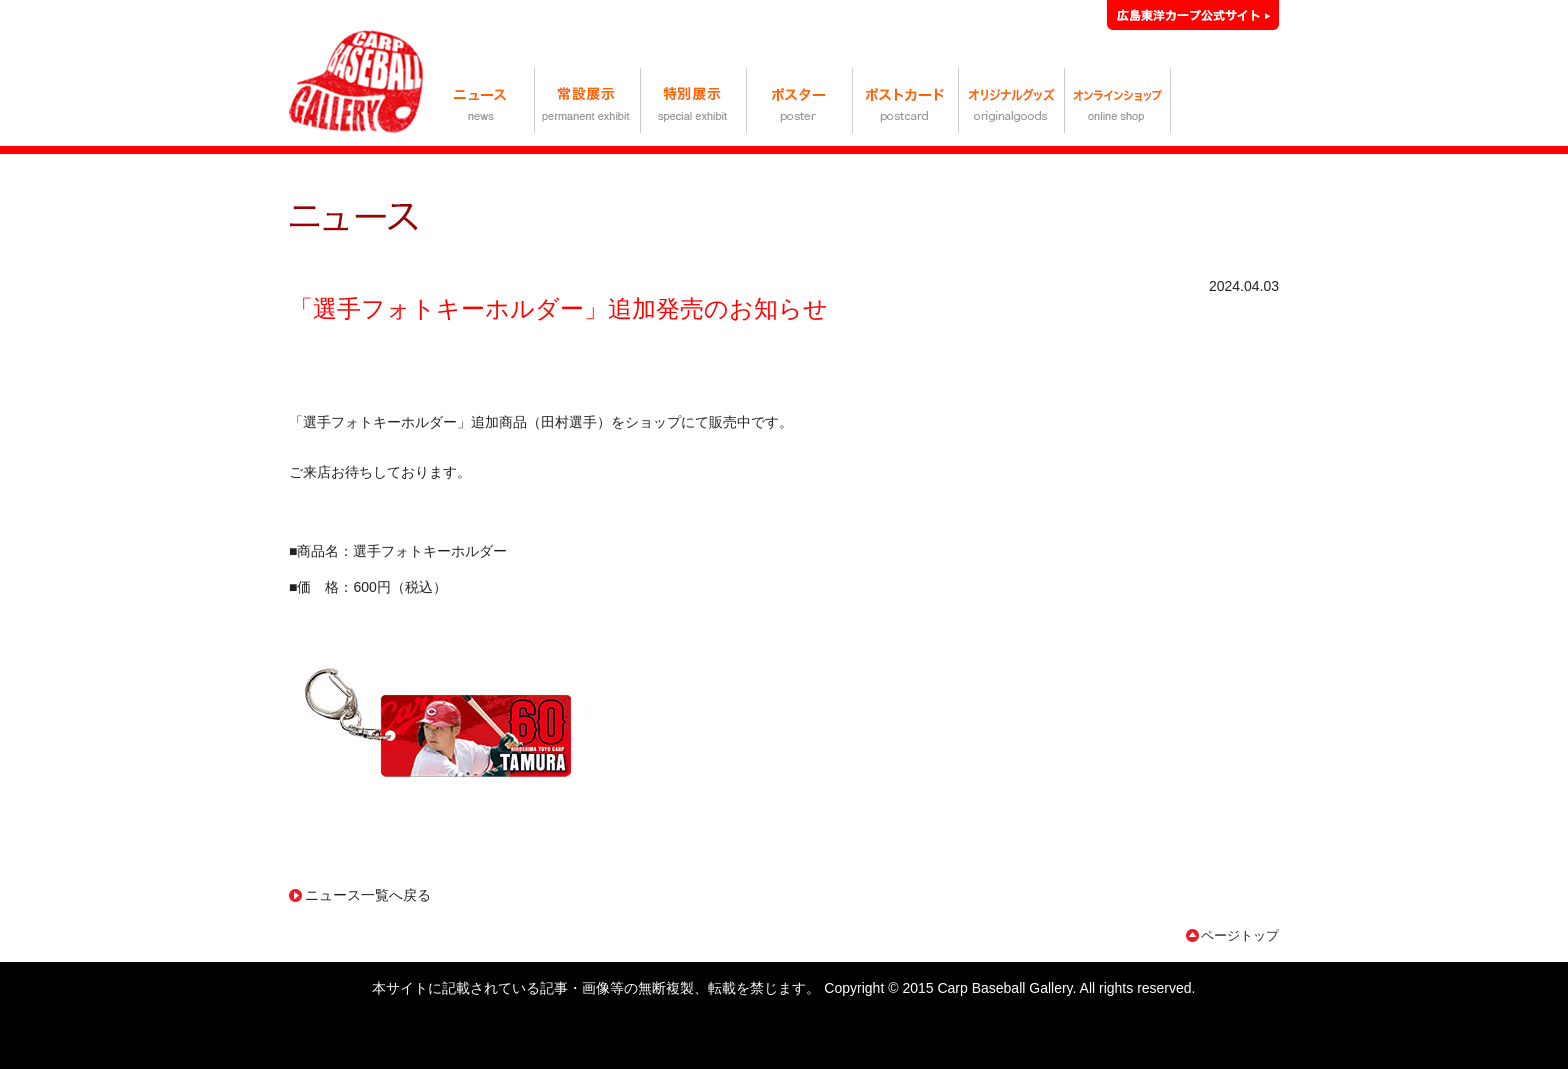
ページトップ (1240, 935)
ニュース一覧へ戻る (368, 895)
